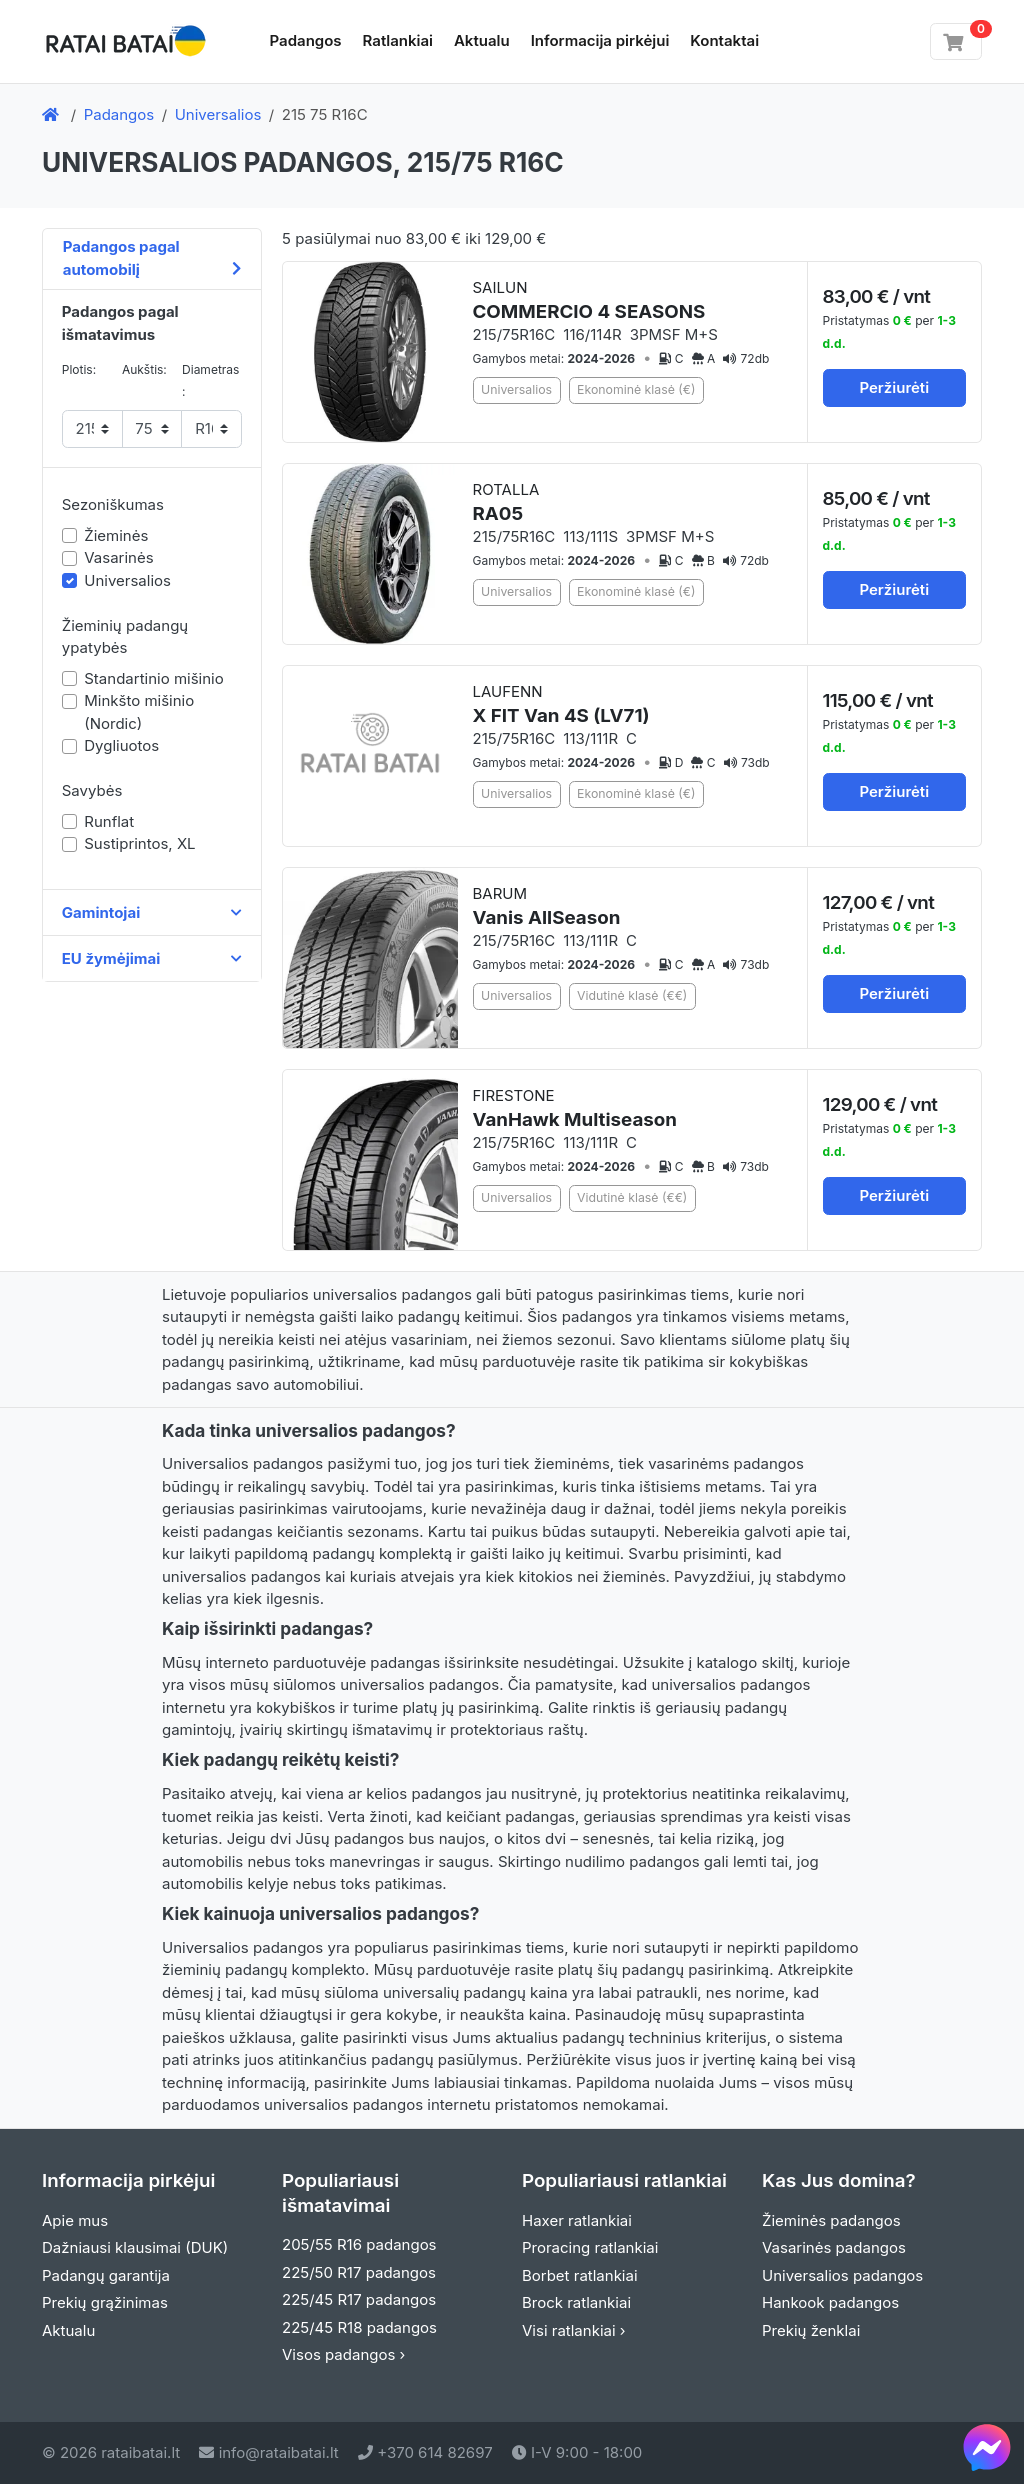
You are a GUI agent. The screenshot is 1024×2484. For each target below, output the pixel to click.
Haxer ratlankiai (577, 2220)
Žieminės (116, 535)
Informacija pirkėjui (600, 40)
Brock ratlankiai (576, 2302)
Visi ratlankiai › (574, 2330)
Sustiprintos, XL (139, 843)
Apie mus (75, 2220)
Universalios (218, 114)
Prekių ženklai (811, 2330)
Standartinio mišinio (153, 678)
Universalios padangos (842, 2275)
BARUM (547, 906)
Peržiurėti (894, 387)
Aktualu (482, 40)
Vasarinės (118, 557)
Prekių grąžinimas (105, 2302)
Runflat (109, 821)
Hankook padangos (830, 2302)
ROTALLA (506, 502)
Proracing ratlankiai (590, 2247)
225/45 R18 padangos (359, 2327)
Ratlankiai (398, 40)
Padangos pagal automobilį (152, 258)
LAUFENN (561, 704)
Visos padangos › (343, 2354)
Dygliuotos (121, 745)
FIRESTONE (575, 1108)
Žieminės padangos (831, 2220)
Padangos (306, 40)
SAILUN (589, 300)
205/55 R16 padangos (359, 2244)
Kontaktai (724, 40)
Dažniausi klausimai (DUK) (135, 2247)
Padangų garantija (106, 2275)
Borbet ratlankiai (580, 2275)
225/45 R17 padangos (359, 2299)
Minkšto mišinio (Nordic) (139, 712)
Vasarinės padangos (834, 2247)
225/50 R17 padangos (359, 2272)
